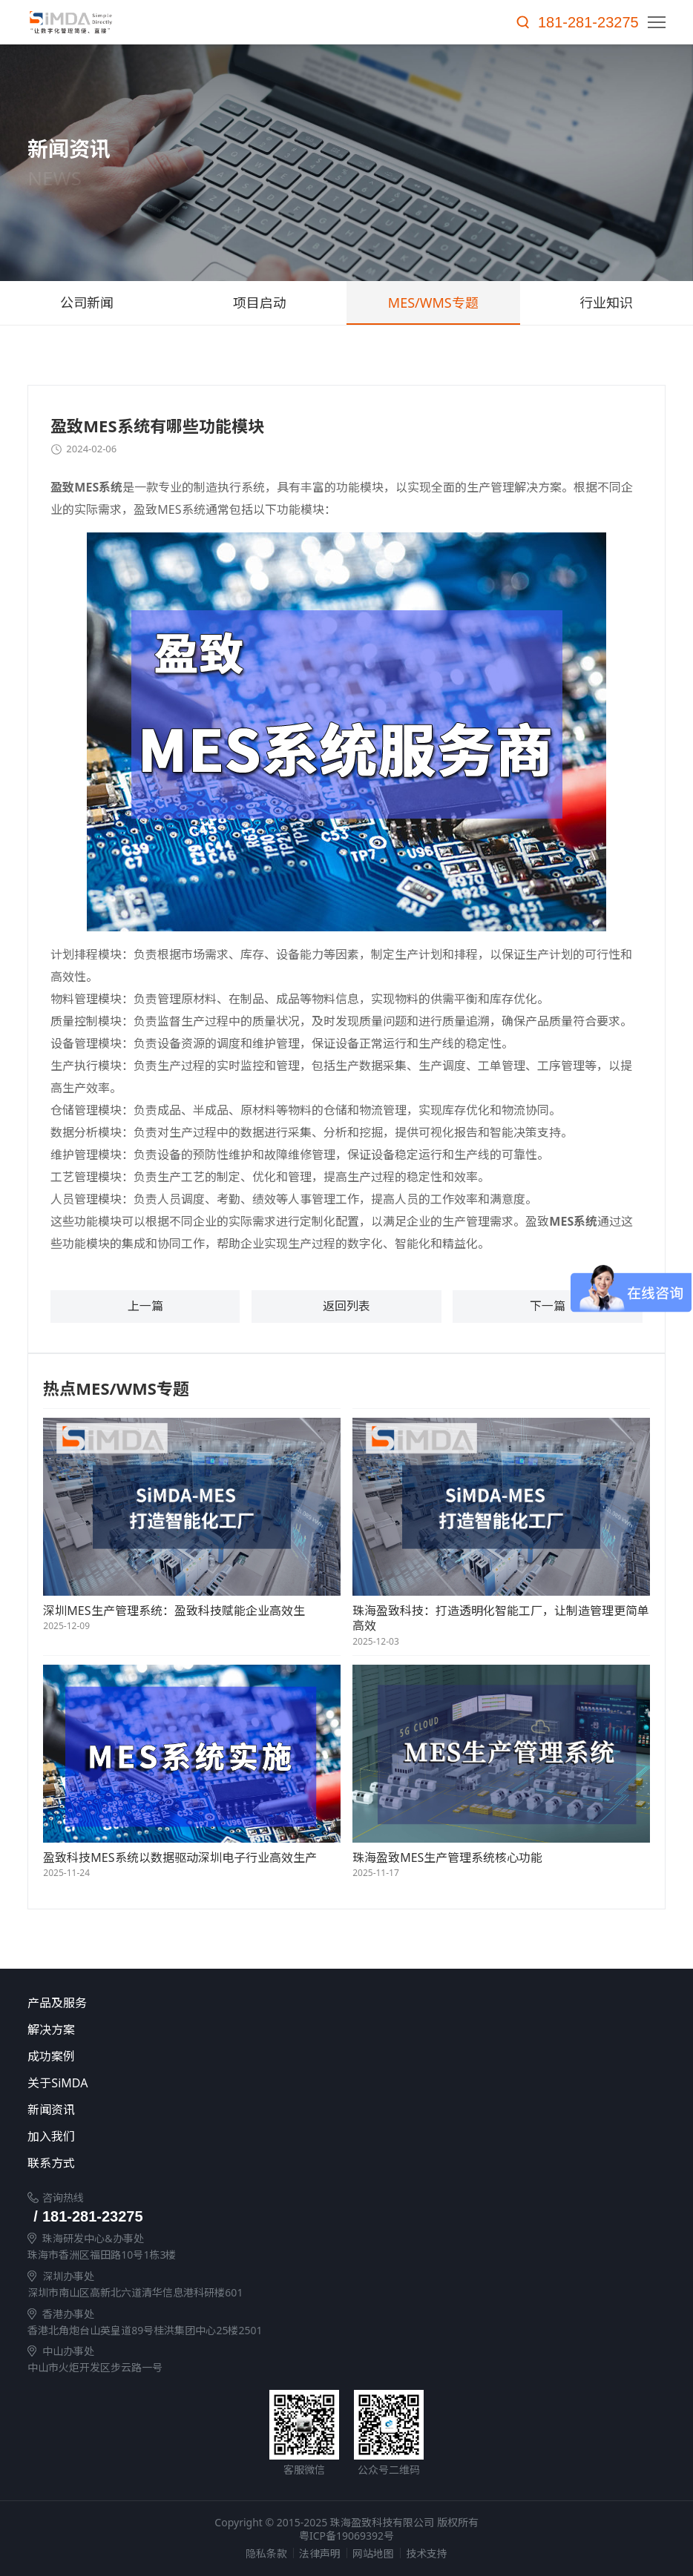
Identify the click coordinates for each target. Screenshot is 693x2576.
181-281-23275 (588, 22)
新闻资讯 (360, 2110)
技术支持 (426, 2553)
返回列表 (346, 1306)
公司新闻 (87, 302)
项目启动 (259, 302)
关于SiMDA (360, 2083)
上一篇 (145, 1306)
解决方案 (360, 2030)
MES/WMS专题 (433, 302)
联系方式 (360, 2163)
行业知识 (606, 302)
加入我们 (360, 2137)
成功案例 (360, 2057)
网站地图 (373, 2553)
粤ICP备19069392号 (346, 2536)
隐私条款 (266, 2553)
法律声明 (320, 2553)
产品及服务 (360, 2003)
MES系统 (98, 487)
